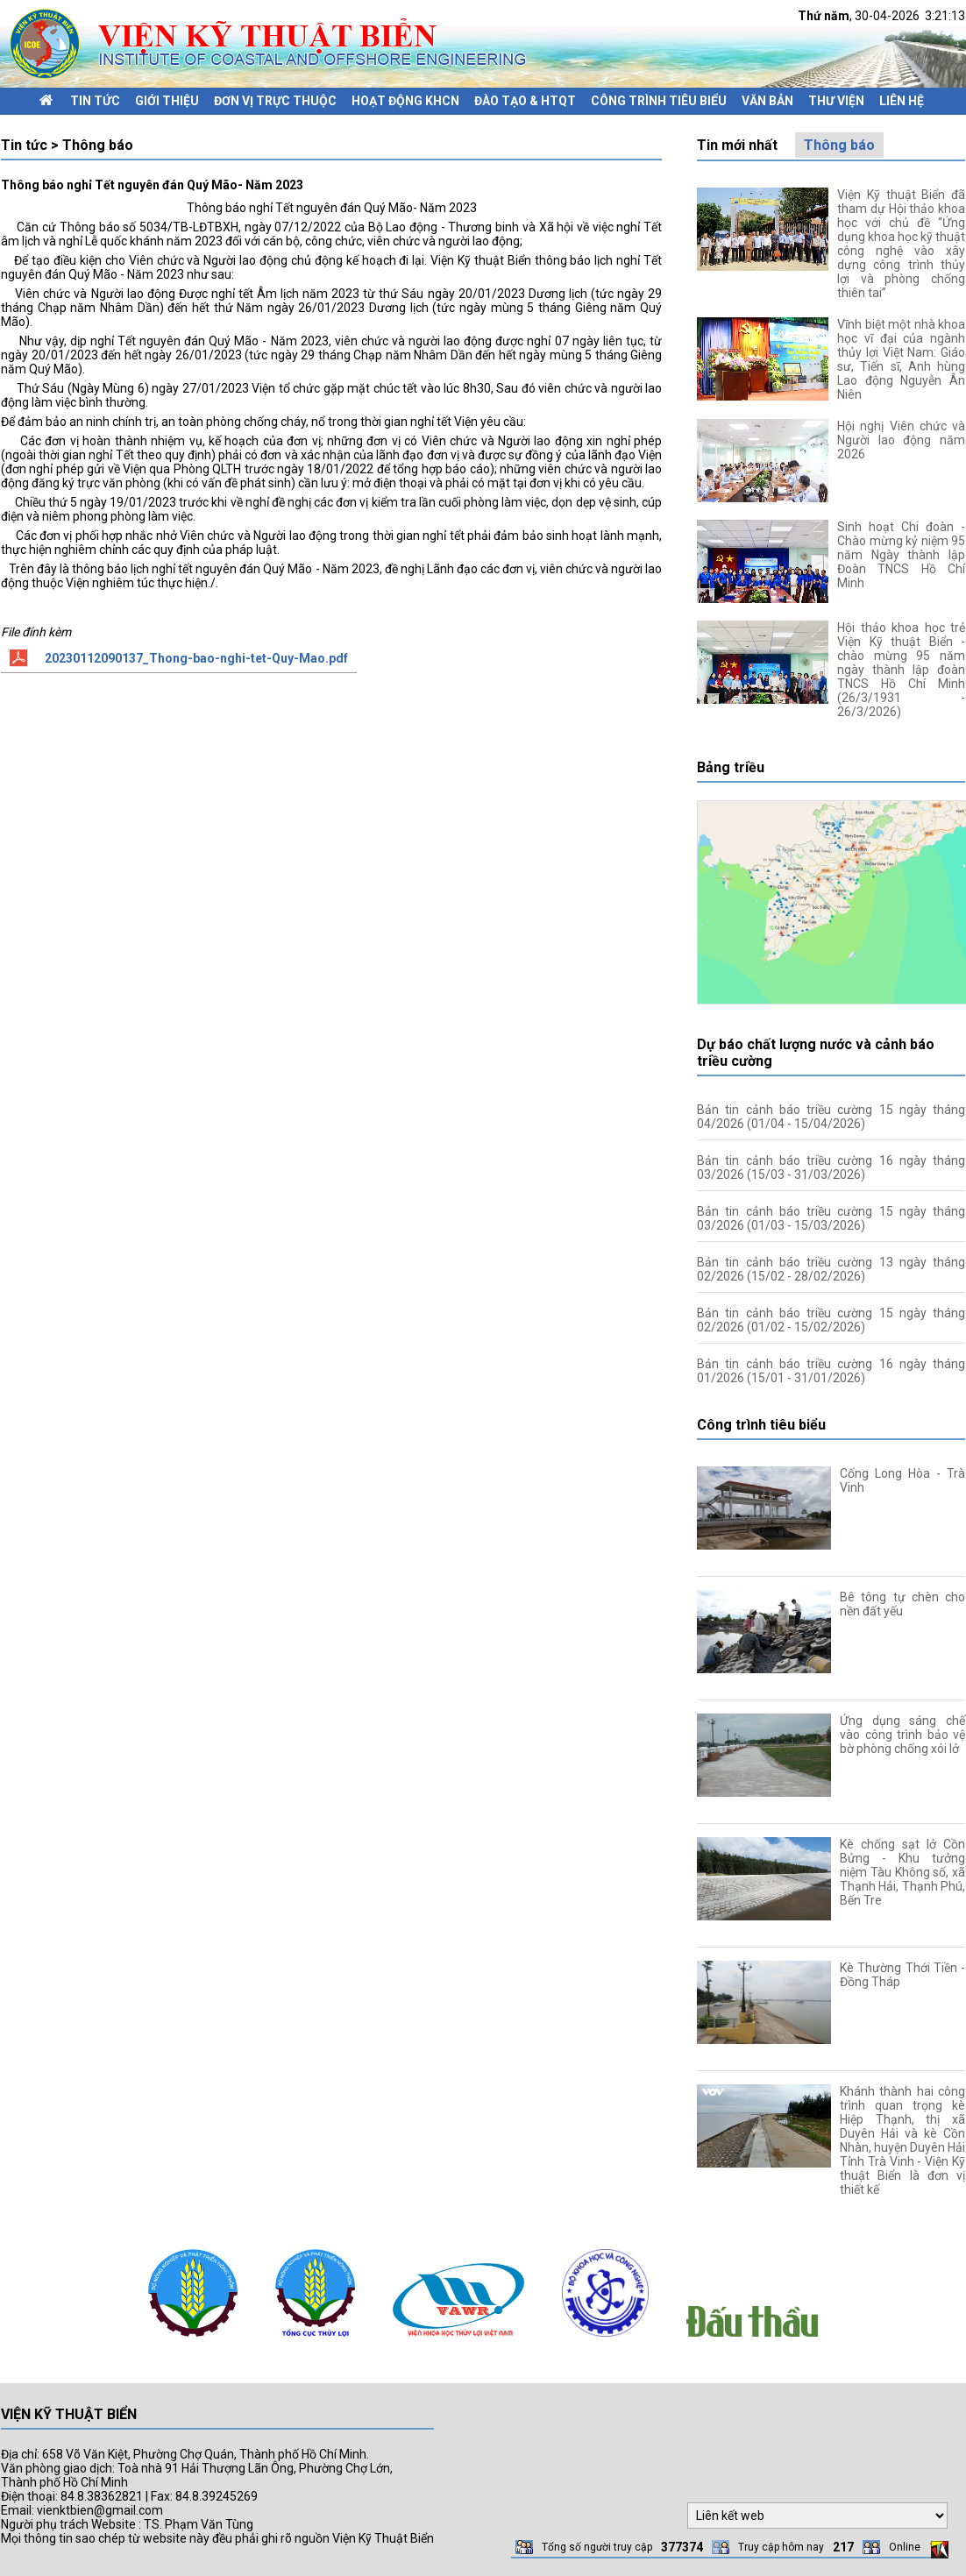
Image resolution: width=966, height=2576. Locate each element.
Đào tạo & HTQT (525, 101)
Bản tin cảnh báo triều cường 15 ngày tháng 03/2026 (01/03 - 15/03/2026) (831, 1218)
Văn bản (767, 101)
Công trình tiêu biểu (659, 101)
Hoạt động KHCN (405, 101)
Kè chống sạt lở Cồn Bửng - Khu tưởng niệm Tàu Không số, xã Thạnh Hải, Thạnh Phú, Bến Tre (902, 1872)
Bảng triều (730, 767)
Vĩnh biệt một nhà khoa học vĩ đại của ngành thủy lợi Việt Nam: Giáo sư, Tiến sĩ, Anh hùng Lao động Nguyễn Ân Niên (901, 359)
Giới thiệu (167, 101)
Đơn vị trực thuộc (275, 101)
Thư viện (836, 101)
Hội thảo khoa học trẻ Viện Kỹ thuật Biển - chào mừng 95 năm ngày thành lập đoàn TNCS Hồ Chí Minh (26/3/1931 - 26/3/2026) (901, 670)
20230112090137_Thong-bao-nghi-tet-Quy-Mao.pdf (196, 658)
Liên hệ (901, 101)
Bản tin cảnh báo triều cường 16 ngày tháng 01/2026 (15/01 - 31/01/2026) (831, 1371)
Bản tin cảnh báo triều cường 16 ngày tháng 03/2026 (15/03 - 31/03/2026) (831, 1167)
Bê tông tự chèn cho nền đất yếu (902, 1604)
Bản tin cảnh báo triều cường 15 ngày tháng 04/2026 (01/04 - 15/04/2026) (831, 1117)
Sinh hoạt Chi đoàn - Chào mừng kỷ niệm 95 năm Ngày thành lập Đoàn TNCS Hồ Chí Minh (901, 555)
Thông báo (839, 145)
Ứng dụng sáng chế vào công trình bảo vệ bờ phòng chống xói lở (902, 1735)
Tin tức (95, 101)
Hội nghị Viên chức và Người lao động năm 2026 (901, 440)
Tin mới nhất (737, 145)
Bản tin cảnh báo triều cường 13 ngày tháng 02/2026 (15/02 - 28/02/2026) (831, 1269)
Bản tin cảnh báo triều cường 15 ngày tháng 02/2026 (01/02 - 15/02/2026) (831, 1320)
